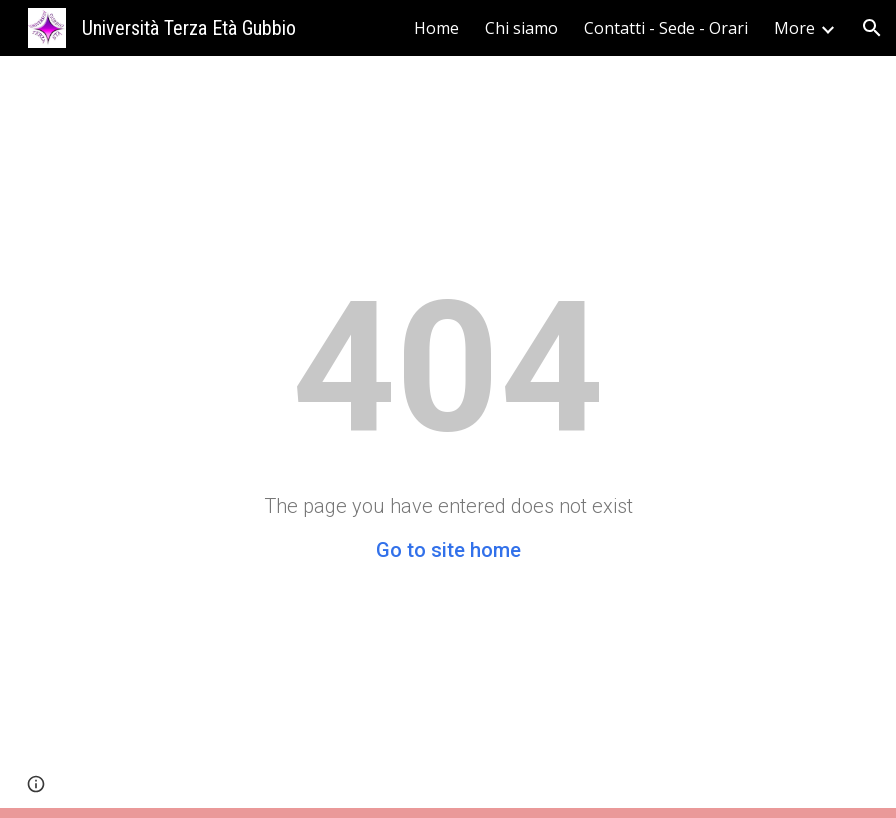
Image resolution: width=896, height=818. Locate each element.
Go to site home (448, 550)
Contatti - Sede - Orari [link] (666, 28)
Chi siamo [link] (521, 28)
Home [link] (436, 28)
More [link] (794, 28)
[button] (872, 28)
